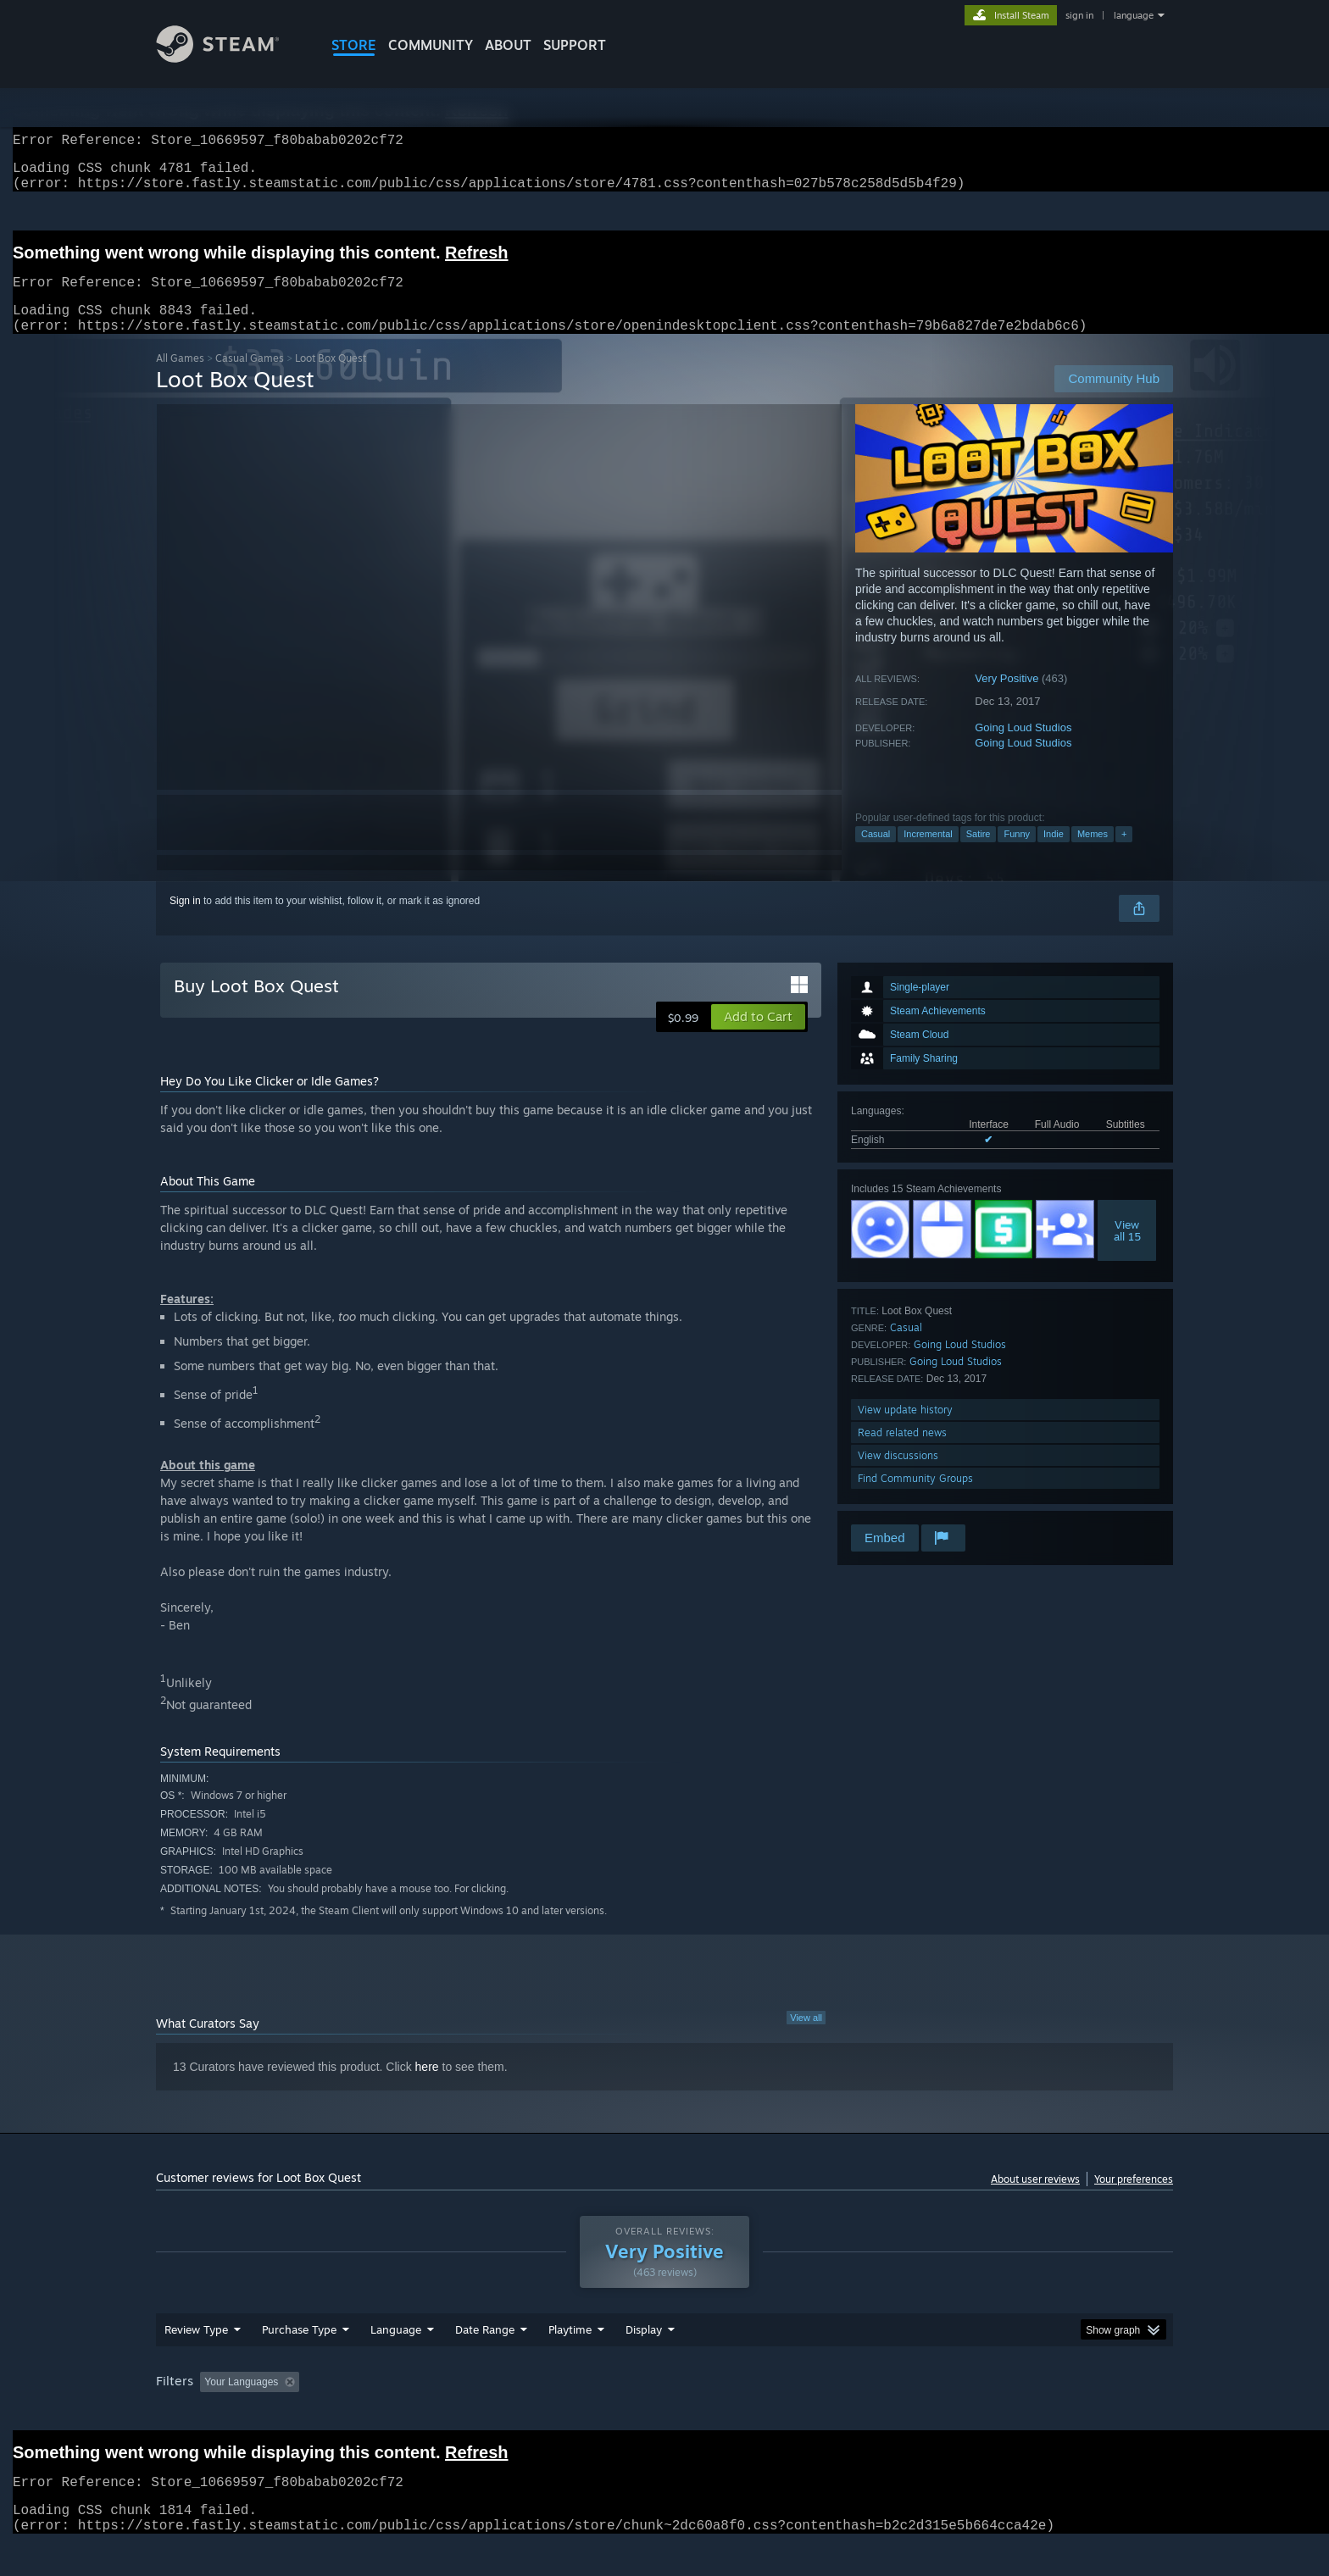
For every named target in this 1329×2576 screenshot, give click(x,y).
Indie (1053, 854)
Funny (1017, 854)
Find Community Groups (915, 1498)
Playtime (570, 2361)
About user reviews (1035, 2199)
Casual (875, 854)
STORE (353, 44)
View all (806, 2038)
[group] (664, 2415)
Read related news (902, 1452)
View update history (905, 1430)
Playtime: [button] (543, 2414)
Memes (1092, 854)
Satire (978, 854)
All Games (180, 378)
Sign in (185, 921)
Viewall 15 (1127, 1250)
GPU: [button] (951, 2414)
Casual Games (249, 378)
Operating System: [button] (807, 2414)
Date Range (484, 2361)
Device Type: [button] (1025, 2414)
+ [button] (1123, 854)
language (1134, 15)
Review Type (196, 2361)
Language (395, 2361)
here (427, 2087)
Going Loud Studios (1023, 747)
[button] (758, 1037)
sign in (1079, 15)
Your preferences (1133, 2199)
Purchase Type (299, 2361)
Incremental (928, 854)
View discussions (898, 1475)
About (508, 44)
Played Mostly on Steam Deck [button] (665, 2414)
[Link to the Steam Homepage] (230, 58)
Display (644, 2361)
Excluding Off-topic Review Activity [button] (413, 2414)
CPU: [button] (894, 2414)
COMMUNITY (430, 44)
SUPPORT (574, 44)
